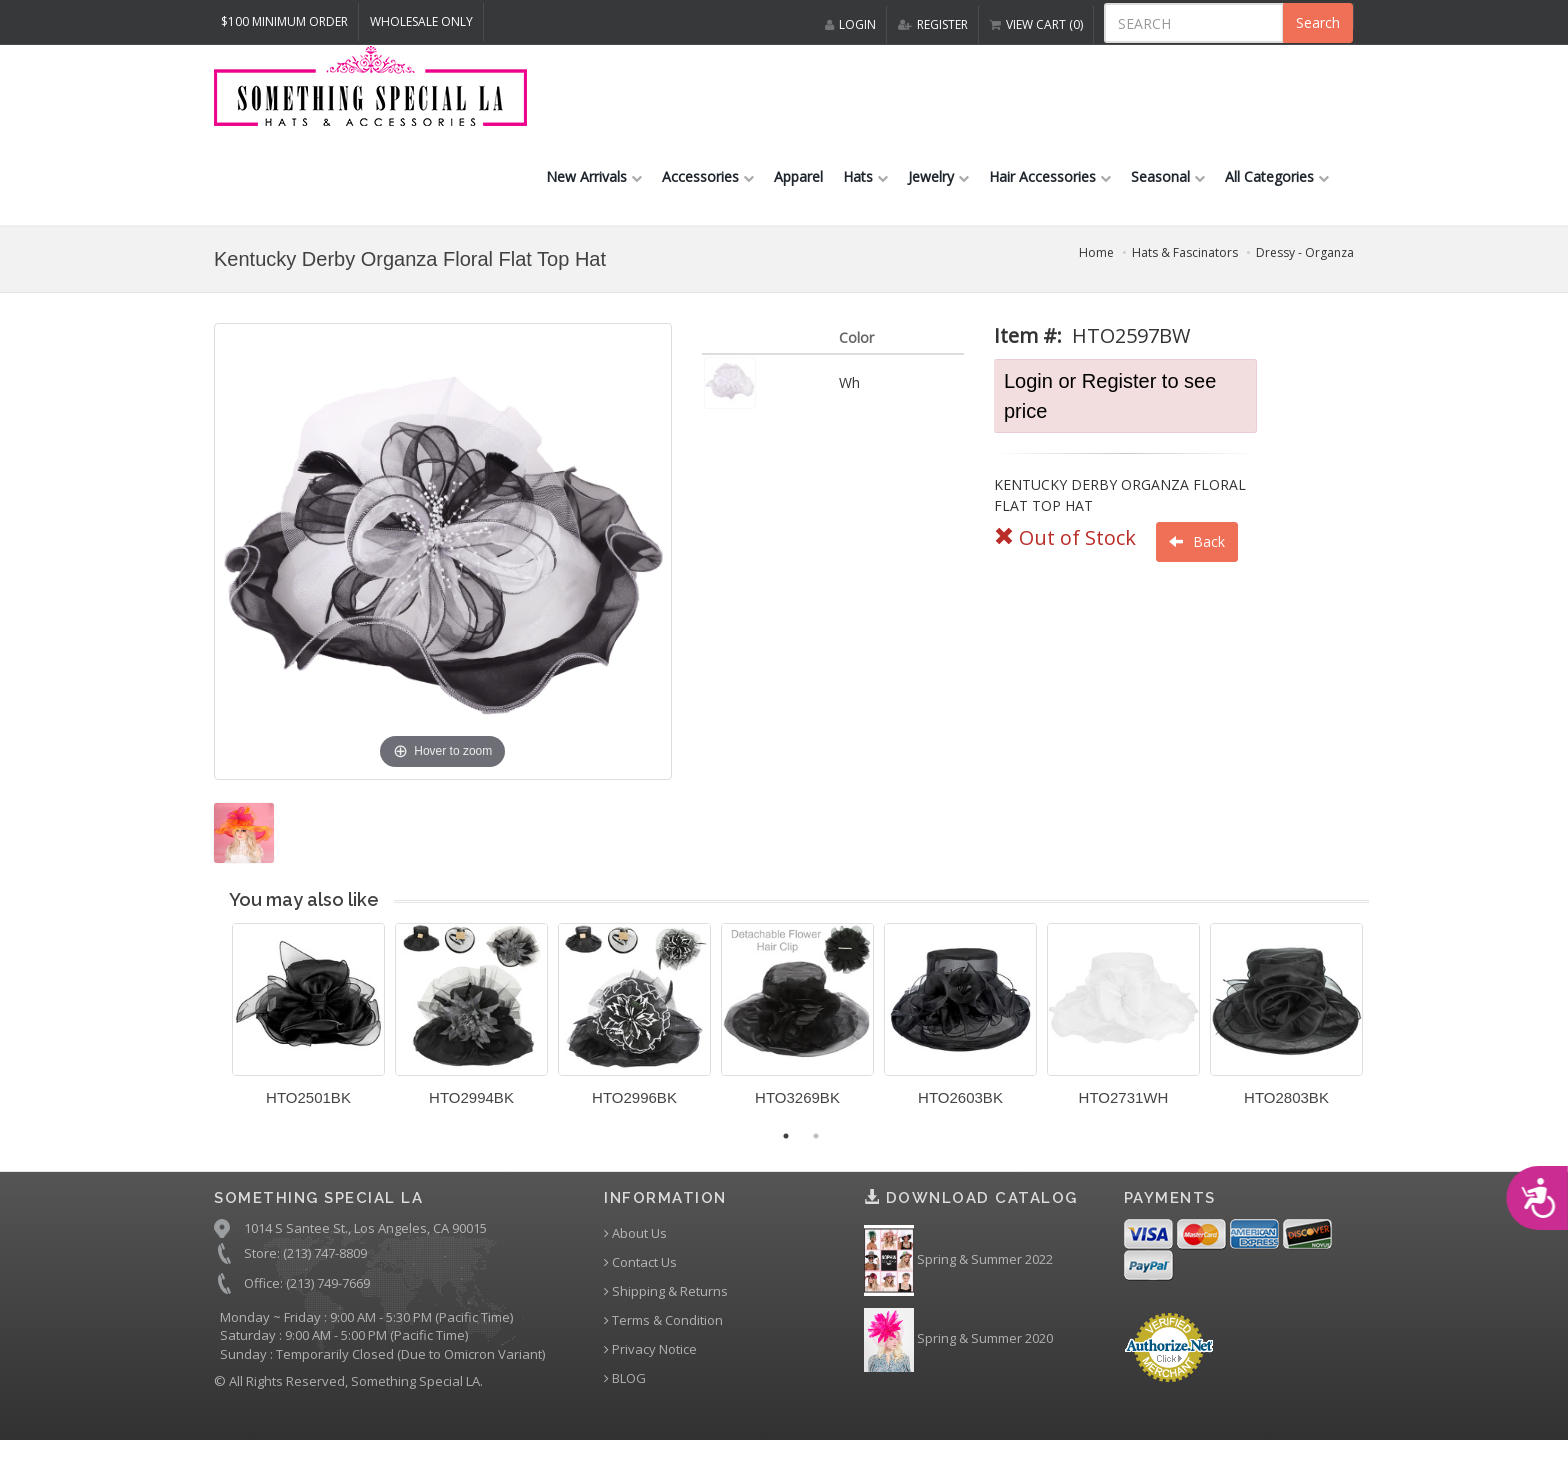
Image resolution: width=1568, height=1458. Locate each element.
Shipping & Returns (666, 1304)
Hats (865, 188)
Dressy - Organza (1305, 264)
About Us (635, 1246)
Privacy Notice (650, 1362)
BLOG (625, 1391)
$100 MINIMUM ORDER (284, 21)
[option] (308, 1035)
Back (1197, 553)
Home (1096, 264)
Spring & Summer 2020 (958, 1352)
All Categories (1277, 188)
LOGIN (850, 24)
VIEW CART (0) (1036, 24)
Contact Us (640, 1275)
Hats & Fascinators (1185, 264)
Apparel (798, 188)
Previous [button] (217, 1039)
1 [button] (786, 1148)
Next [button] (1384, 1039)
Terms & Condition (663, 1333)
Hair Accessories (1050, 188)
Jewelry (938, 188)
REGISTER (933, 24)
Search (1318, 22)
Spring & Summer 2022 (958, 1273)
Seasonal (1168, 188)
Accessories (708, 188)
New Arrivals (594, 188)
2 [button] (816, 1148)
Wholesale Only (421, 21)
